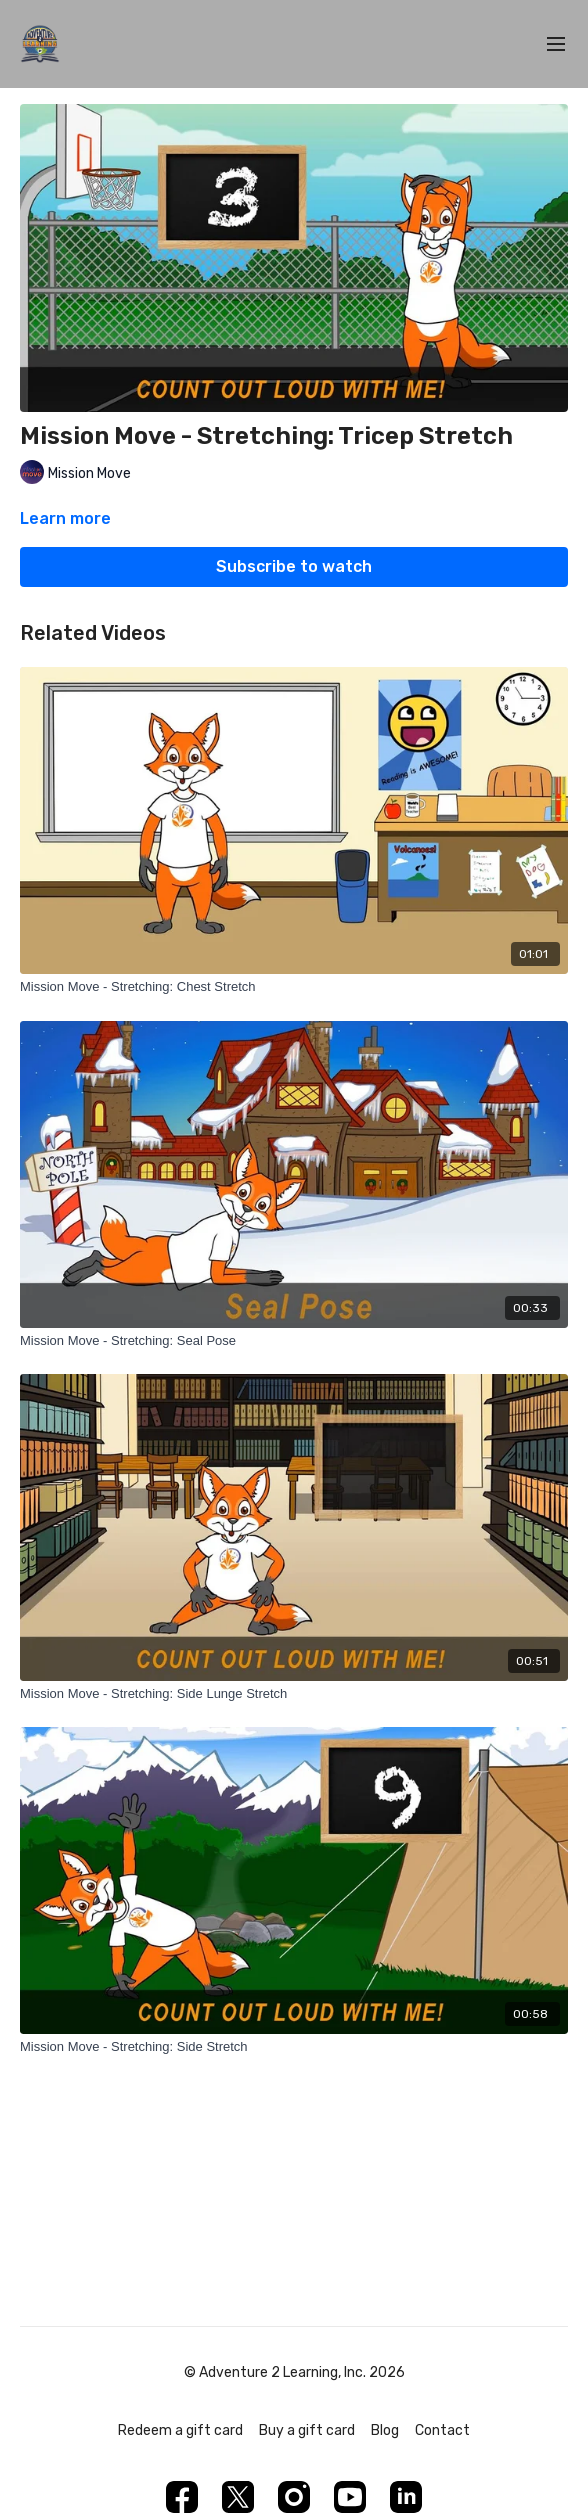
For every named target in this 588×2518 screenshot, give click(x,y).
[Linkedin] (406, 2497)
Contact (442, 2430)
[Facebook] (182, 2497)
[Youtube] (350, 2497)
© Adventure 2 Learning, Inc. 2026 (294, 2373)
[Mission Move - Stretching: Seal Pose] (294, 1341)
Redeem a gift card (180, 2430)
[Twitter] (238, 2497)
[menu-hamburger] (556, 44)
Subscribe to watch (294, 566)
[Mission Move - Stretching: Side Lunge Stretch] (294, 1694)
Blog (385, 2430)
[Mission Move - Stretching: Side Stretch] (294, 2047)
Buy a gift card (307, 2430)
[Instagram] (294, 2497)
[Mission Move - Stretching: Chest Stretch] (294, 987)
